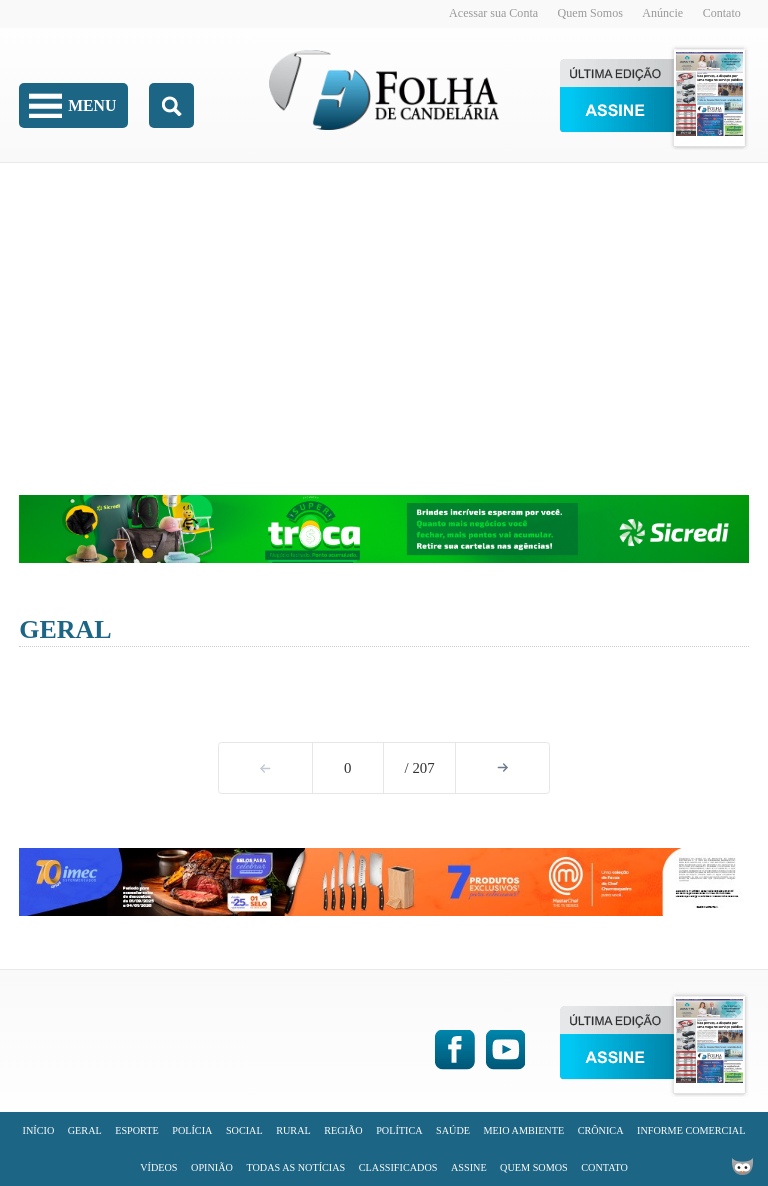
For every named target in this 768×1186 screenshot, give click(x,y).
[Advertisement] (384, 315)
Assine (469, 1167)
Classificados (398, 1167)
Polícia (192, 1130)
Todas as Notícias (295, 1167)
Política (399, 1130)
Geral (65, 629)
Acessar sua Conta (493, 13)
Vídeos (158, 1167)
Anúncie (662, 13)
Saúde (453, 1130)
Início (39, 1130)
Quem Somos (590, 13)
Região (343, 1130)
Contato (722, 13)
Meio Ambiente (524, 1130)
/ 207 (420, 768)
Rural (293, 1130)
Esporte (137, 1130)
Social (244, 1130)
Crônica (601, 1130)
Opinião (212, 1167)
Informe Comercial (691, 1130)
